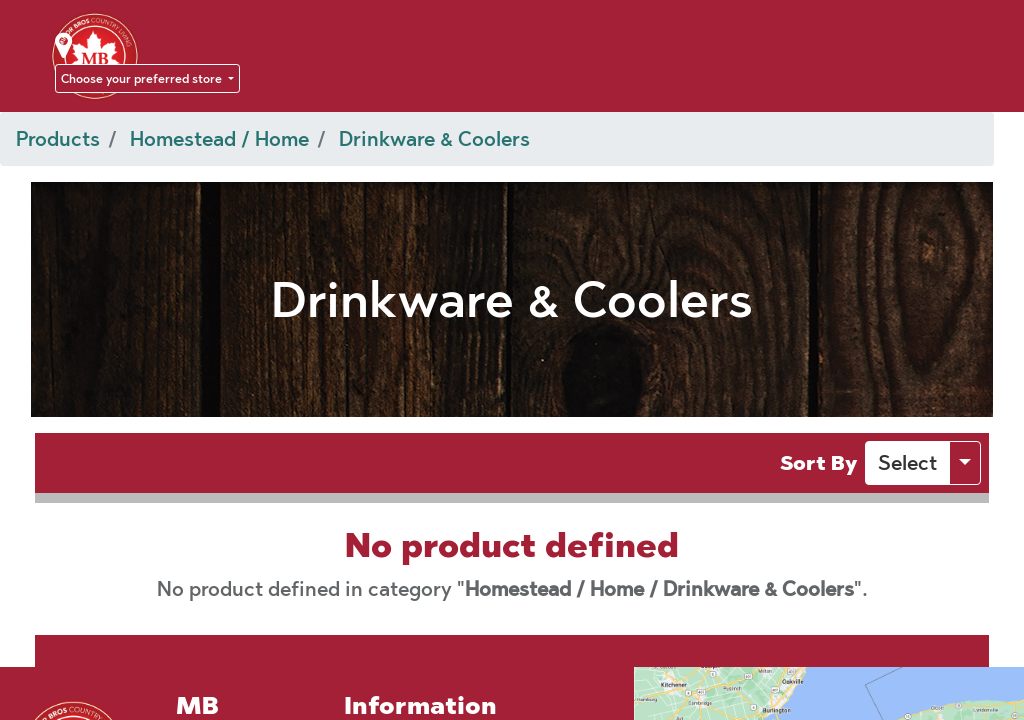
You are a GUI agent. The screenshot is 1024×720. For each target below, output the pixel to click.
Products (58, 139)
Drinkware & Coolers (434, 139)
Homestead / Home (219, 139)
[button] (907, 463)
